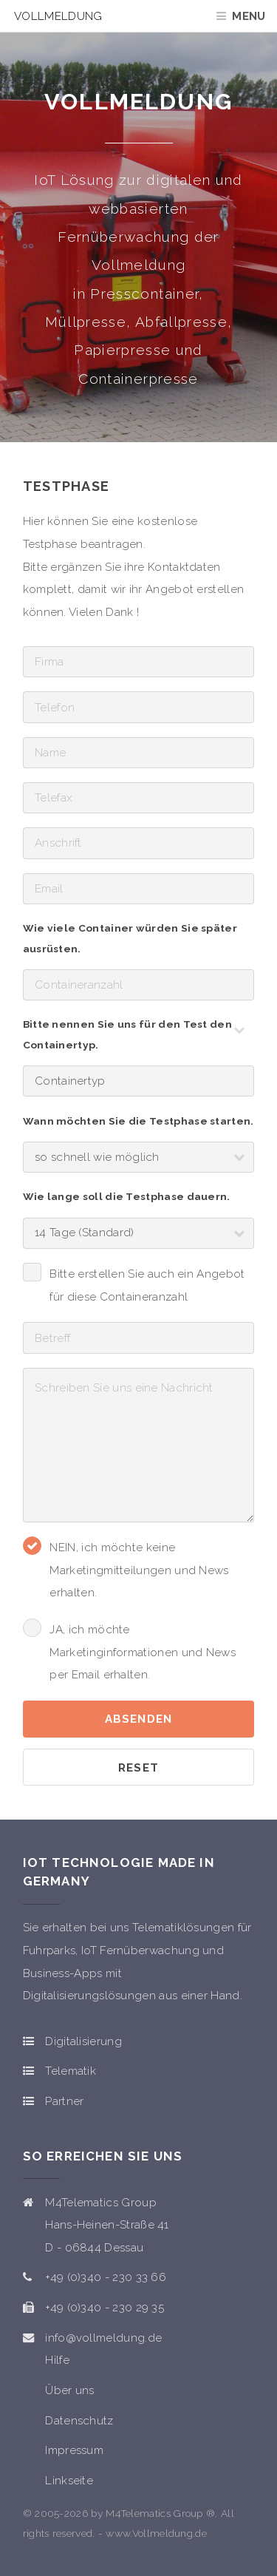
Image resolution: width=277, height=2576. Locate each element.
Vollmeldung (58, 16)
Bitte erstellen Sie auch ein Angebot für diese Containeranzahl (146, 1285)
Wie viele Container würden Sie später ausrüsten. (130, 938)
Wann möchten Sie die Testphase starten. (138, 1121)
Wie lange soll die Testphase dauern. (126, 1196)
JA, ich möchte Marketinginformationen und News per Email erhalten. (142, 1652)
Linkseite (69, 2480)
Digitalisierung (83, 2041)
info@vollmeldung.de (103, 2338)
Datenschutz (79, 2420)
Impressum (74, 2450)
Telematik (70, 2071)
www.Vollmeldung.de (156, 2533)
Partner (64, 2101)
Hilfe (57, 2360)
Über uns (69, 2390)
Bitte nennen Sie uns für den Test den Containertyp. (127, 1034)
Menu (248, 16)
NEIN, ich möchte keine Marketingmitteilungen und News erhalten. (138, 1570)
